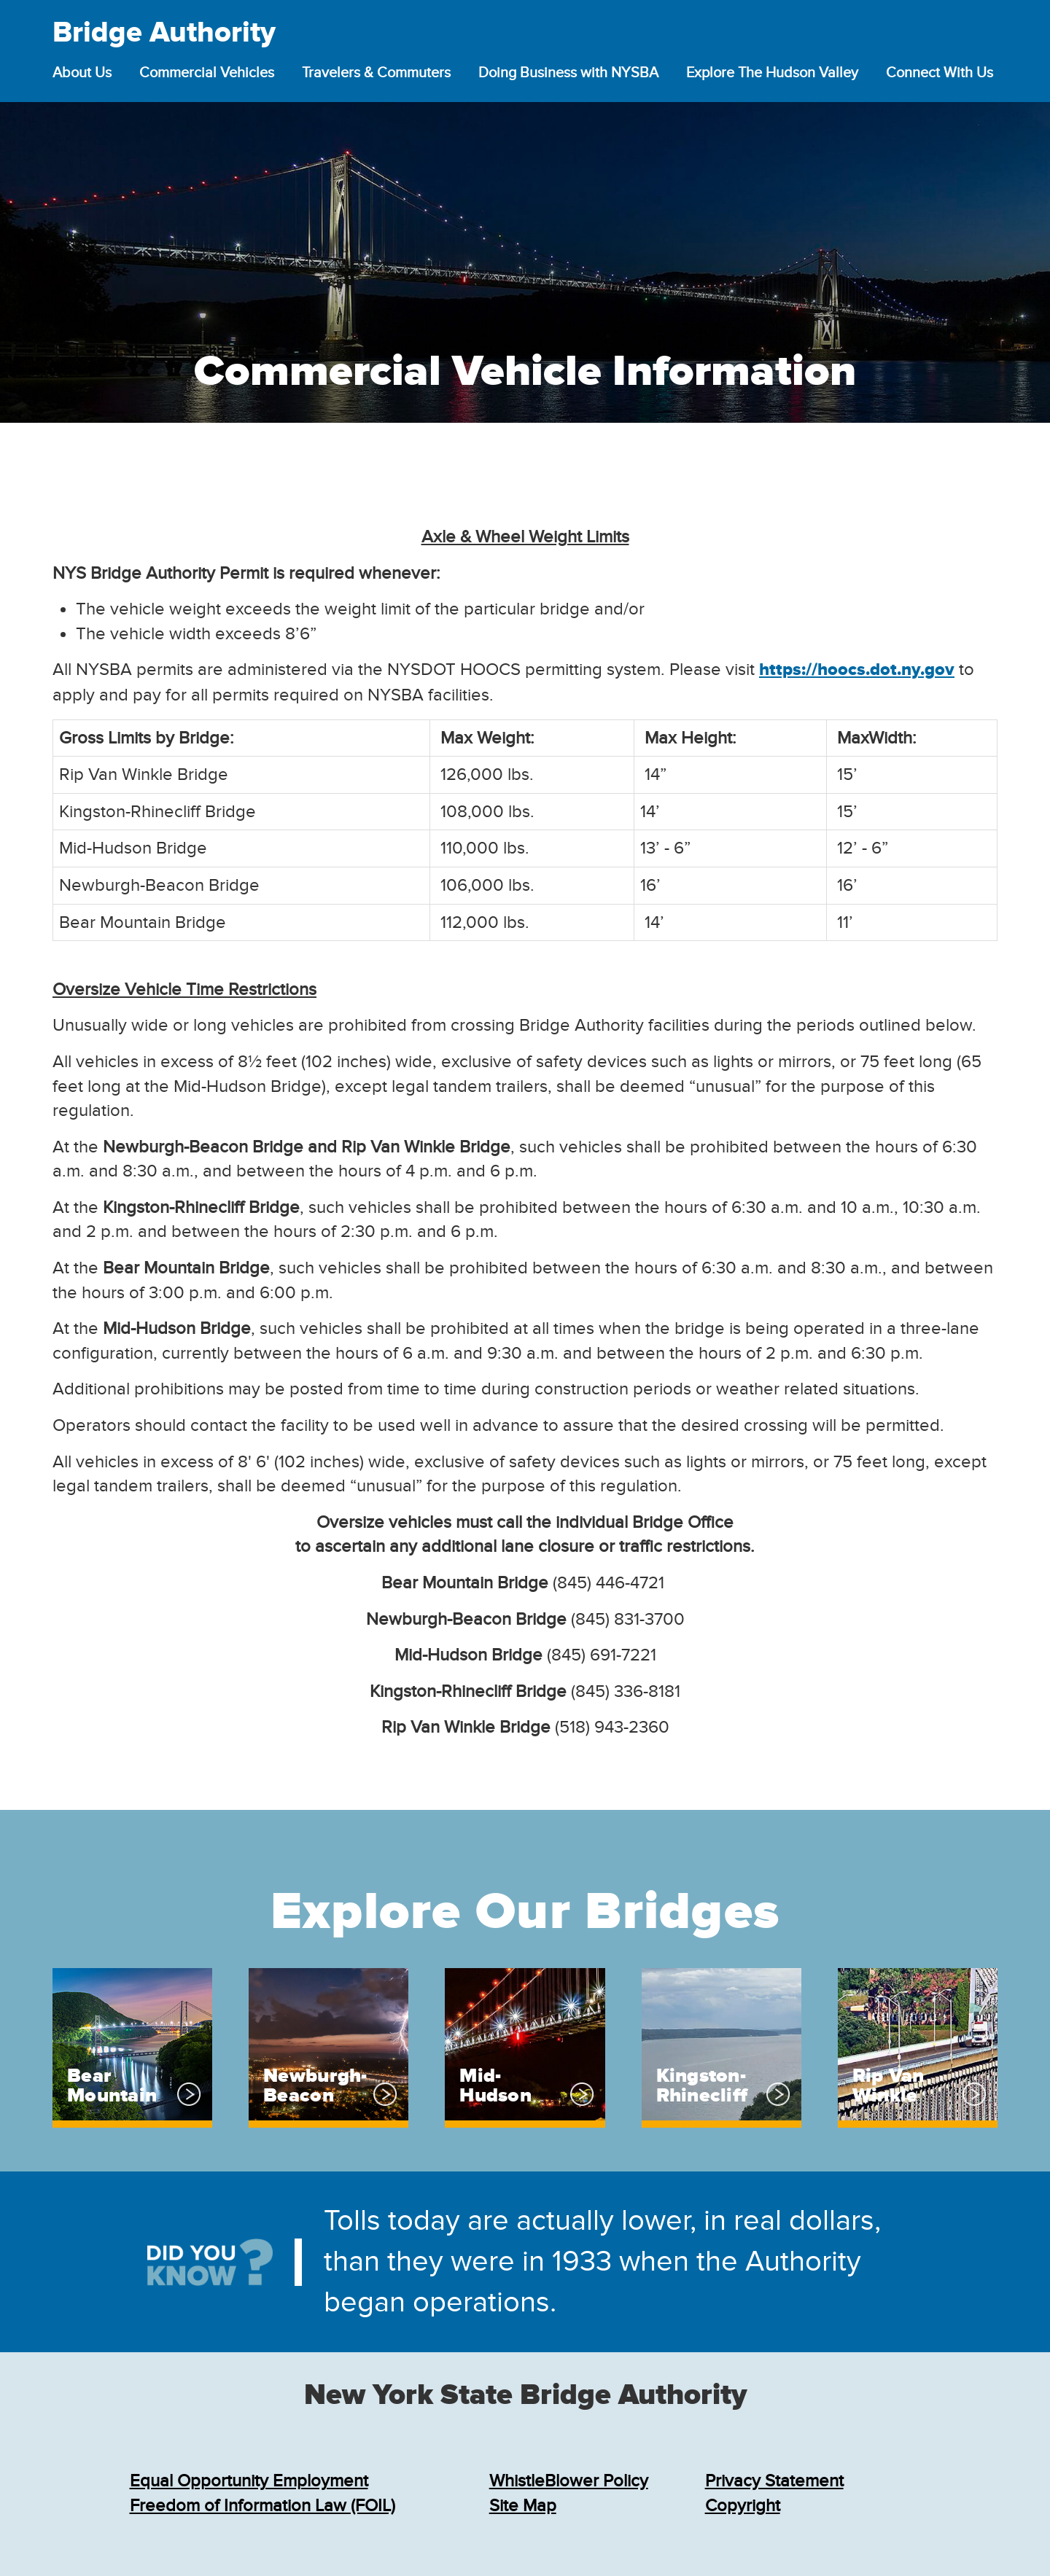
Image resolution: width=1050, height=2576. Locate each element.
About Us (82, 73)
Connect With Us (939, 73)
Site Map (522, 2505)
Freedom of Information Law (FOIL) (262, 2505)
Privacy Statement (774, 2480)
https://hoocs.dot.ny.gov (856, 670)
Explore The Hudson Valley (772, 73)
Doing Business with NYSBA (568, 73)
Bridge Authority (164, 33)
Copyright (742, 2505)
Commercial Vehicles (206, 73)
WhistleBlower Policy (568, 2480)
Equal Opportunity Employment (249, 2480)
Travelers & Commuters (376, 73)
